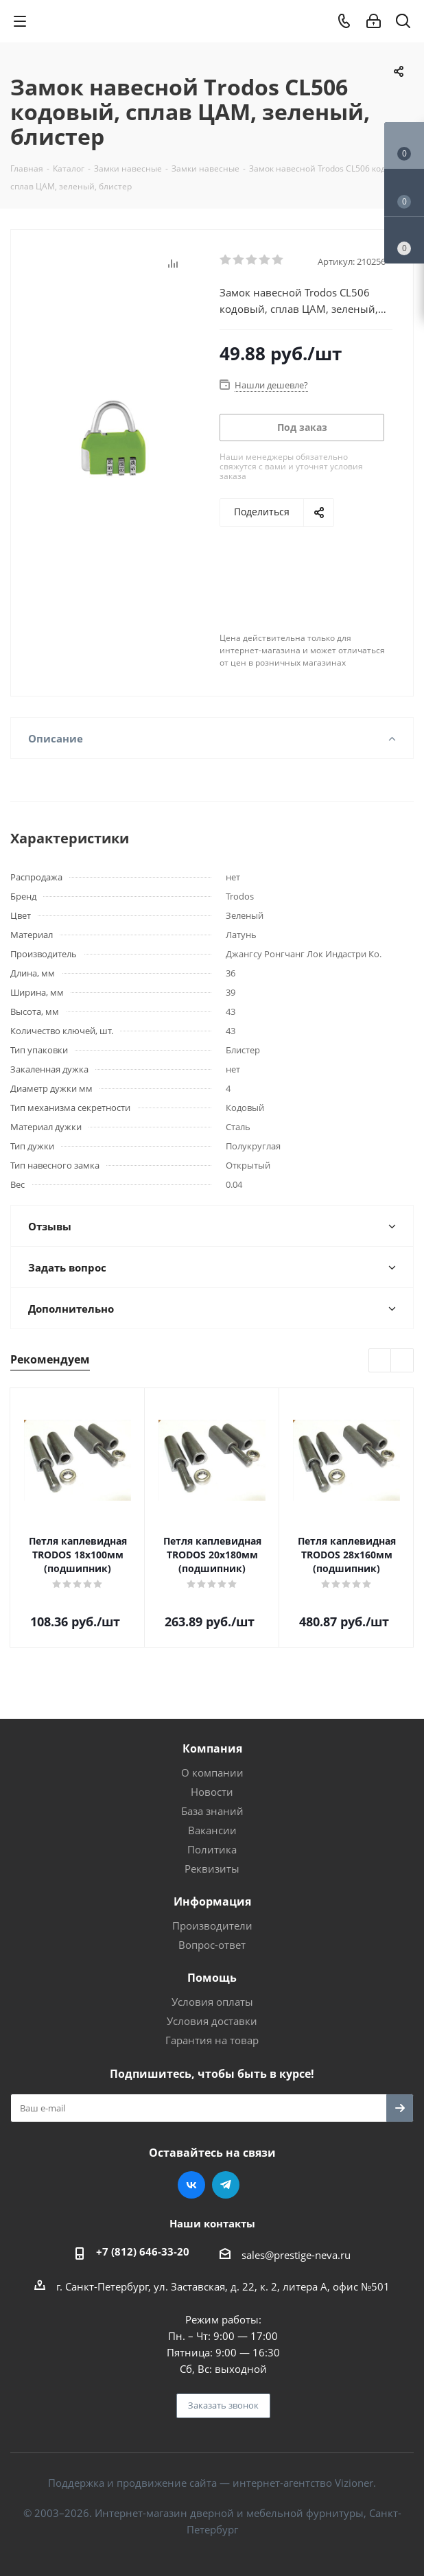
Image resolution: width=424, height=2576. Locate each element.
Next (402, 1361)
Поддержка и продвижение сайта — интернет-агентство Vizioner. (212, 2483)
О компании (212, 1772)
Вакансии (212, 1830)
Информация (212, 1901)
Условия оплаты (212, 2002)
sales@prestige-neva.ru (296, 2255)
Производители (212, 1925)
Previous (380, 1361)
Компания (212, 1748)
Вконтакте (191, 2185)
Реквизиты (212, 1868)
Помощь (212, 1977)
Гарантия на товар (212, 2040)
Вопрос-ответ (212, 1945)
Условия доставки (212, 2021)
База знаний (212, 1811)
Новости (212, 1792)
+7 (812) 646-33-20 (142, 2251)
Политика (212, 1849)
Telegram (225, 2185)
